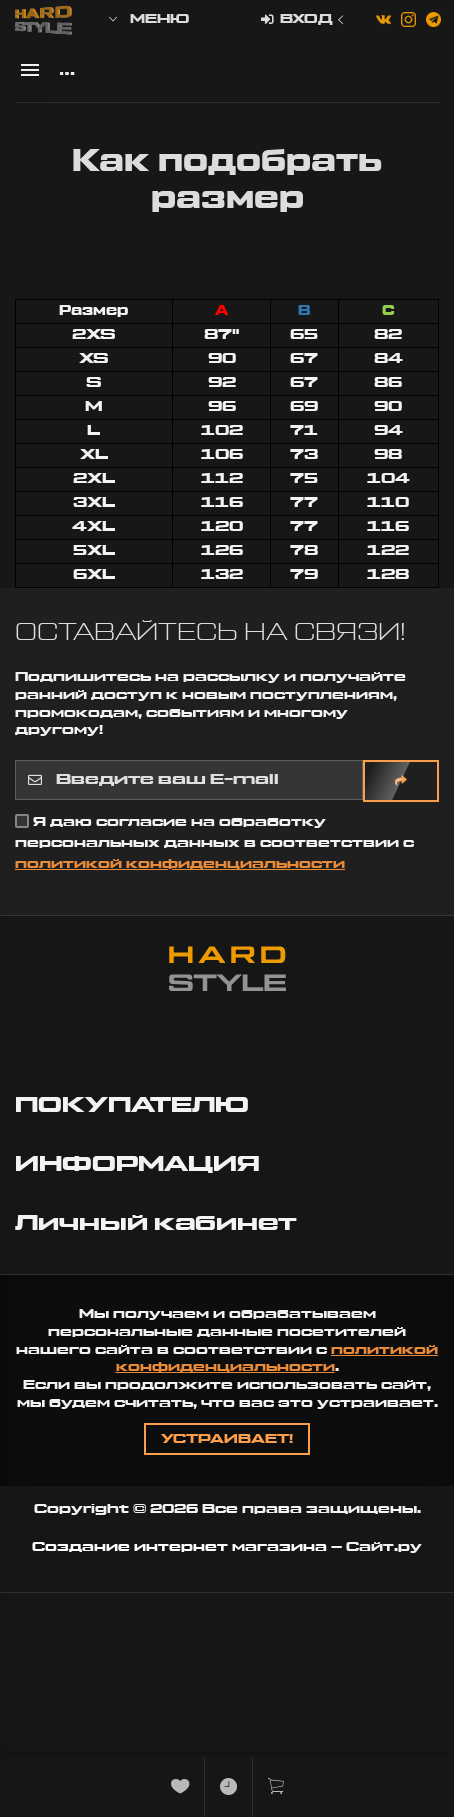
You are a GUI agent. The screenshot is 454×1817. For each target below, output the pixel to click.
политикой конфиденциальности (180, 864)
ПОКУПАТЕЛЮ (135, 1105)
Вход (304, 20)
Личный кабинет (159, 1223)
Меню (147, 19)
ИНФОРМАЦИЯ (140, 1164)
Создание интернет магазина (179, 1547)
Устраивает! (227, 1439)
